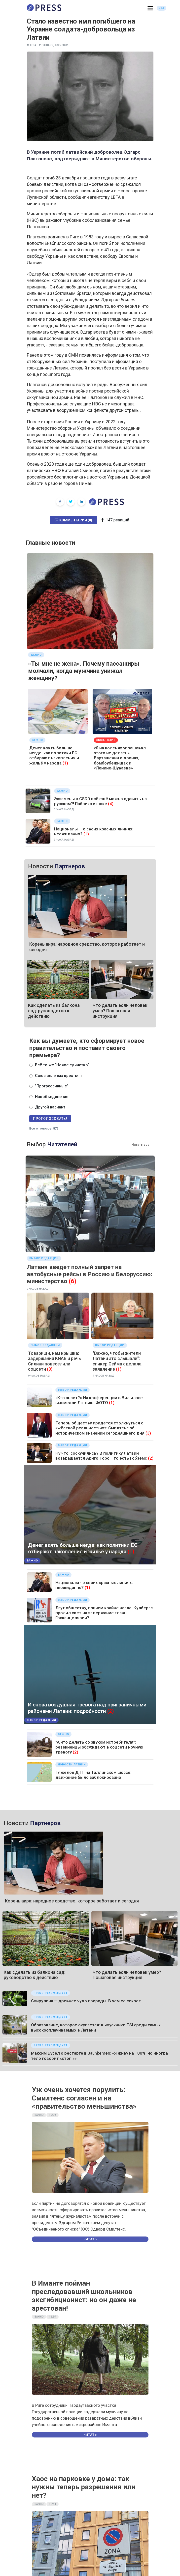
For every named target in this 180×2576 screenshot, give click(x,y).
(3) (148, 1433)
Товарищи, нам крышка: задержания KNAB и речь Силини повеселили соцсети (54, 1361)
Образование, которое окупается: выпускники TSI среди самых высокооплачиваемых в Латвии (96, 2027)
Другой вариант (50, 1107)
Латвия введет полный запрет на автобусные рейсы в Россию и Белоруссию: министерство (89, 1274)
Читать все (140, 1144)
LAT (161, 8)
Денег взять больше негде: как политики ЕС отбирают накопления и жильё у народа (54, 755)
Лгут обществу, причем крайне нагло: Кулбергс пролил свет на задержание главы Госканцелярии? (104, 1612)
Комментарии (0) (73, 520)
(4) (110, 803)
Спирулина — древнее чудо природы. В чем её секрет (86, 2000)
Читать (90, 2239)
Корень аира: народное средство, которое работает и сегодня (72, 1900)
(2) (150, 1458)
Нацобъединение (51, 1096)
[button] (150, 8)
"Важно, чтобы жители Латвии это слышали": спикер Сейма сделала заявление (117, 1361)
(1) (65, 763)
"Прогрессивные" (51, 1086)
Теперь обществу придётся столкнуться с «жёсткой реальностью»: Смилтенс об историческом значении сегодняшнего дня (99, 1428)
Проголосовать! (50, 1119)
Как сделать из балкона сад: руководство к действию (54, 1011)
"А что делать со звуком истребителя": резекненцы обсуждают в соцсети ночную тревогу (99, 1747)
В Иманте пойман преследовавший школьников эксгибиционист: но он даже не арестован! (84, 2295)
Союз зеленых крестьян (58, 1075)
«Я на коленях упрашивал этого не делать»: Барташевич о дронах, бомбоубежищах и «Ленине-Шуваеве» (120, 758)
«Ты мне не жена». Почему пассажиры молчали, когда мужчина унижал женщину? (83, 670)
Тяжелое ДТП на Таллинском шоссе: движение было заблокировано (93, 1775)
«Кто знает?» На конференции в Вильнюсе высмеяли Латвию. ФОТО (99, 1400)
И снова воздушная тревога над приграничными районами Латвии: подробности (87, 1708)
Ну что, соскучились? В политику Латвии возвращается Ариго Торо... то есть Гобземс (101, 1456)
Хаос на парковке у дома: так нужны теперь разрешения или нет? (83, 2487)
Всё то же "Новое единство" (62, 1065)
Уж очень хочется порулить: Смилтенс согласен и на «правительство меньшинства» (84, 2098)
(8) (49, 1369)
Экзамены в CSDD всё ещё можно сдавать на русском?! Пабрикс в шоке (100, 801)
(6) (72, 1281)
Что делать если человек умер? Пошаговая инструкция (120, 1011)
